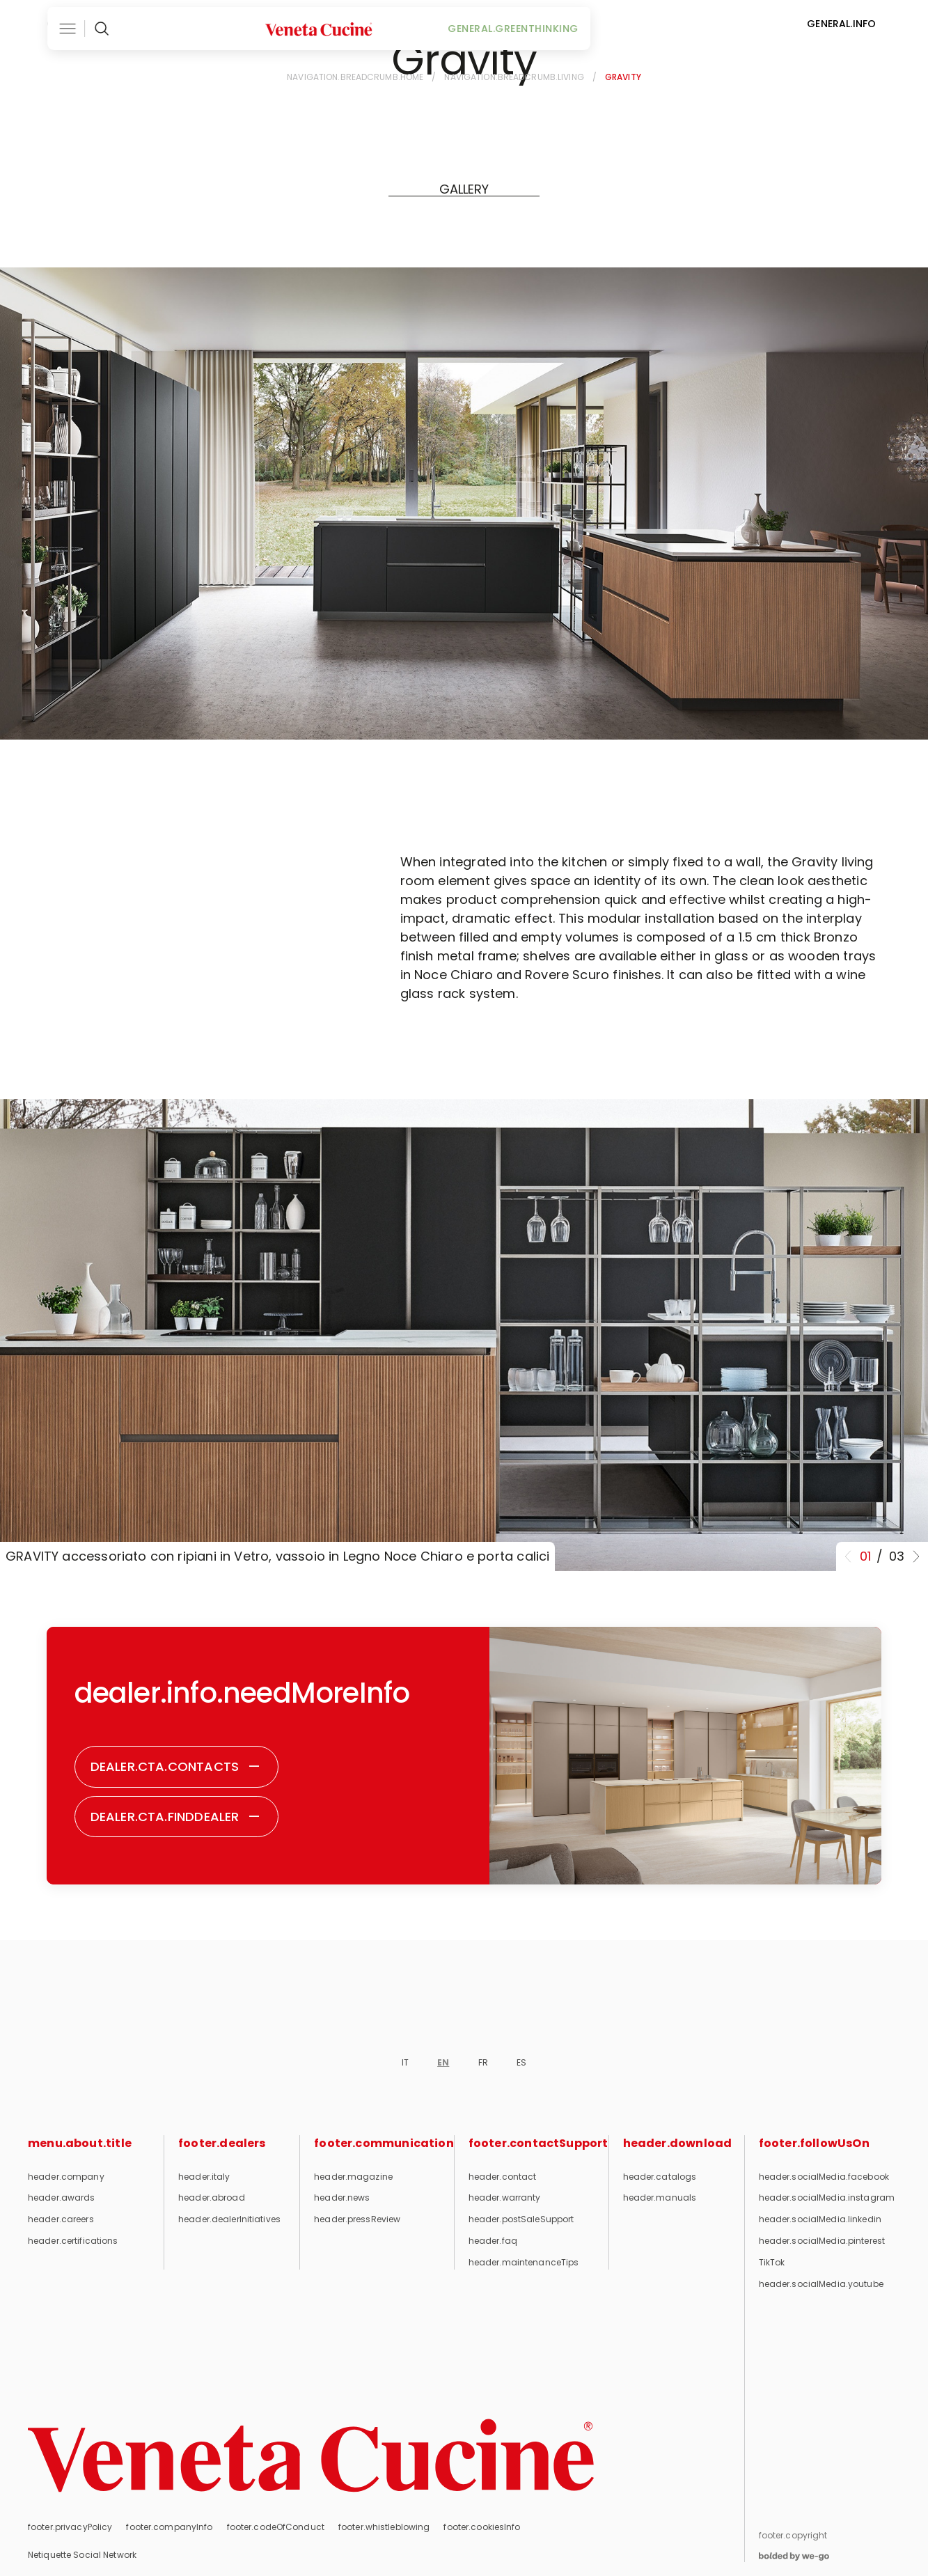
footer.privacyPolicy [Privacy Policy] (70, 2527)
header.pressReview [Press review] (357, 2219)
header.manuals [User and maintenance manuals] (660, 2197)
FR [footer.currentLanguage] (483, 2062)
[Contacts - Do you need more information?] (176, 1767)
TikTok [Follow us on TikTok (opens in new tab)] (772, 2262)
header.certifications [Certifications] (73, 2241)
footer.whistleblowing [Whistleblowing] (384, 2527)
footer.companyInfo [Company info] (169, 2527)
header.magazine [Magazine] (353, 2177)
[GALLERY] (464, 189)
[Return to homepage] (311, 2455)
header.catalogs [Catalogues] (660, 2177)
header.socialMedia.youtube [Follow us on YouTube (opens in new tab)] (821, 2284)
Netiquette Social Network (82, 2555)
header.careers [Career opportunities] (61, 2219)
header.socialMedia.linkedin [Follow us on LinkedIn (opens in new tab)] (820, 2219)
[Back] (70, 79)
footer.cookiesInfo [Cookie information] (481, 2527)
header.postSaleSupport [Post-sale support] (521, 2219)
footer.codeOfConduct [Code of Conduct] (275, 2527)
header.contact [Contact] (503, 2177)
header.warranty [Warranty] (505, 2197)
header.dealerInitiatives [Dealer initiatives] (229, 2219)
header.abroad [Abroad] (211, 2197)
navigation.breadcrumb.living (513, 77)
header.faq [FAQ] (493, 2241)
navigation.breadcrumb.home (355, 77)
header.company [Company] (66, 2177)
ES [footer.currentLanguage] (521, 2062)
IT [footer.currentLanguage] (405, 2062)
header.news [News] (342, 2197)
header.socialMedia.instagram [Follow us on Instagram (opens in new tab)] (827, 2197)
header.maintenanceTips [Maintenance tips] (524, 2262)
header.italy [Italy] (204, 2177)
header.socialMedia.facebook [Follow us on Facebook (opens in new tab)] (824, 2177)
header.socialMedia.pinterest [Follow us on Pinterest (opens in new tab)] (822, 2241)
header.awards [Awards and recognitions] (61, 2197)
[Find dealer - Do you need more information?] (176, 1817)
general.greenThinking (614, 24)
